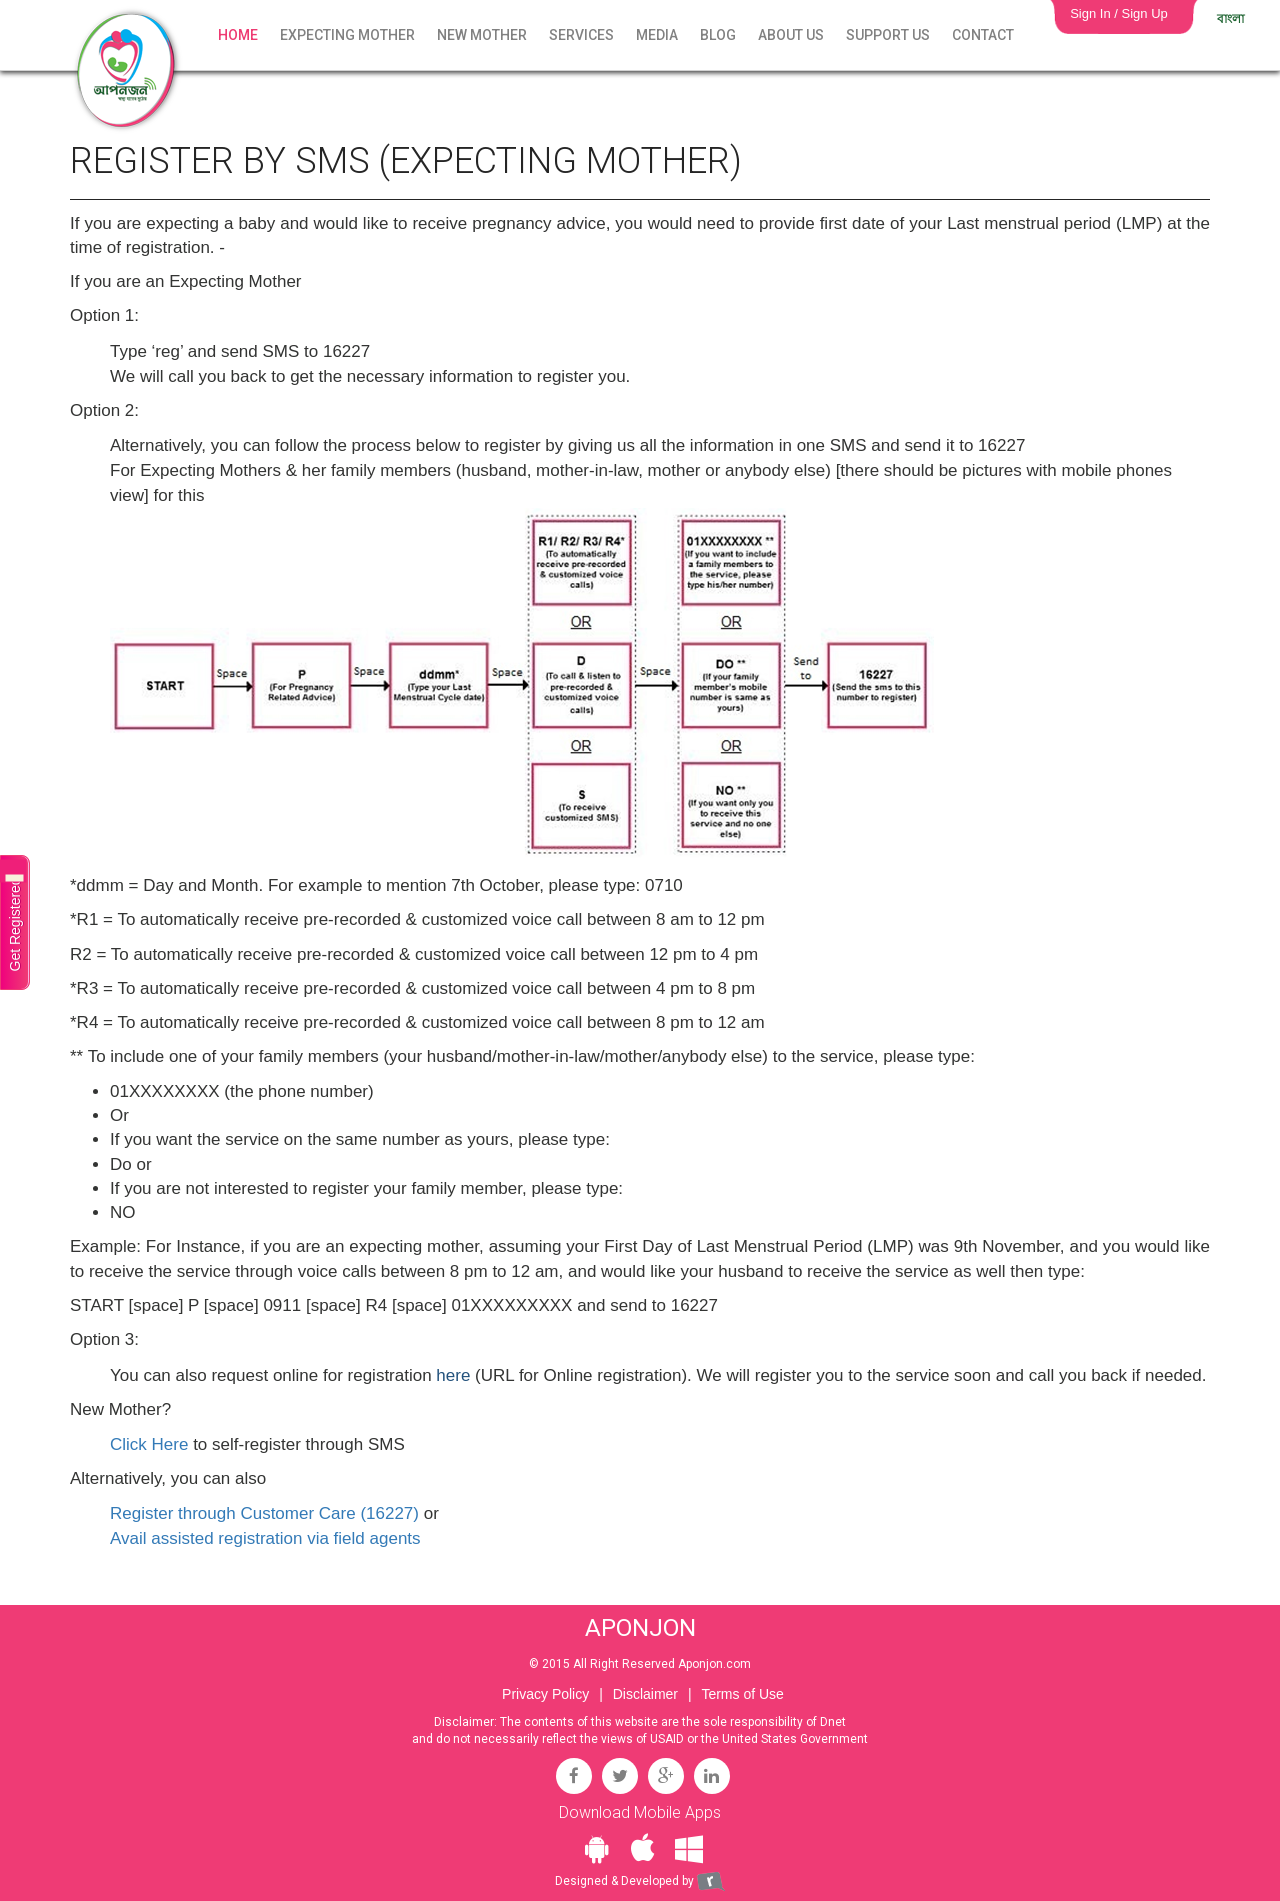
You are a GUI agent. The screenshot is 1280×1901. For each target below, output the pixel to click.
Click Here (149, 1444)
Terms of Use (742, 1694)
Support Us (888, 35)
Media (657, 35)
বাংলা (1230, 19)
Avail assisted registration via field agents (265, 1538)
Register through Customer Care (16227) (264, 1513)
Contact (983, 35)
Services (581, 35)
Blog (718, 35)
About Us (791, 35)
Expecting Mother (347, 35)
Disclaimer (645, 1694)
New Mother (482, 35)
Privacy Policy (545, 1694)
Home (238, 35)
